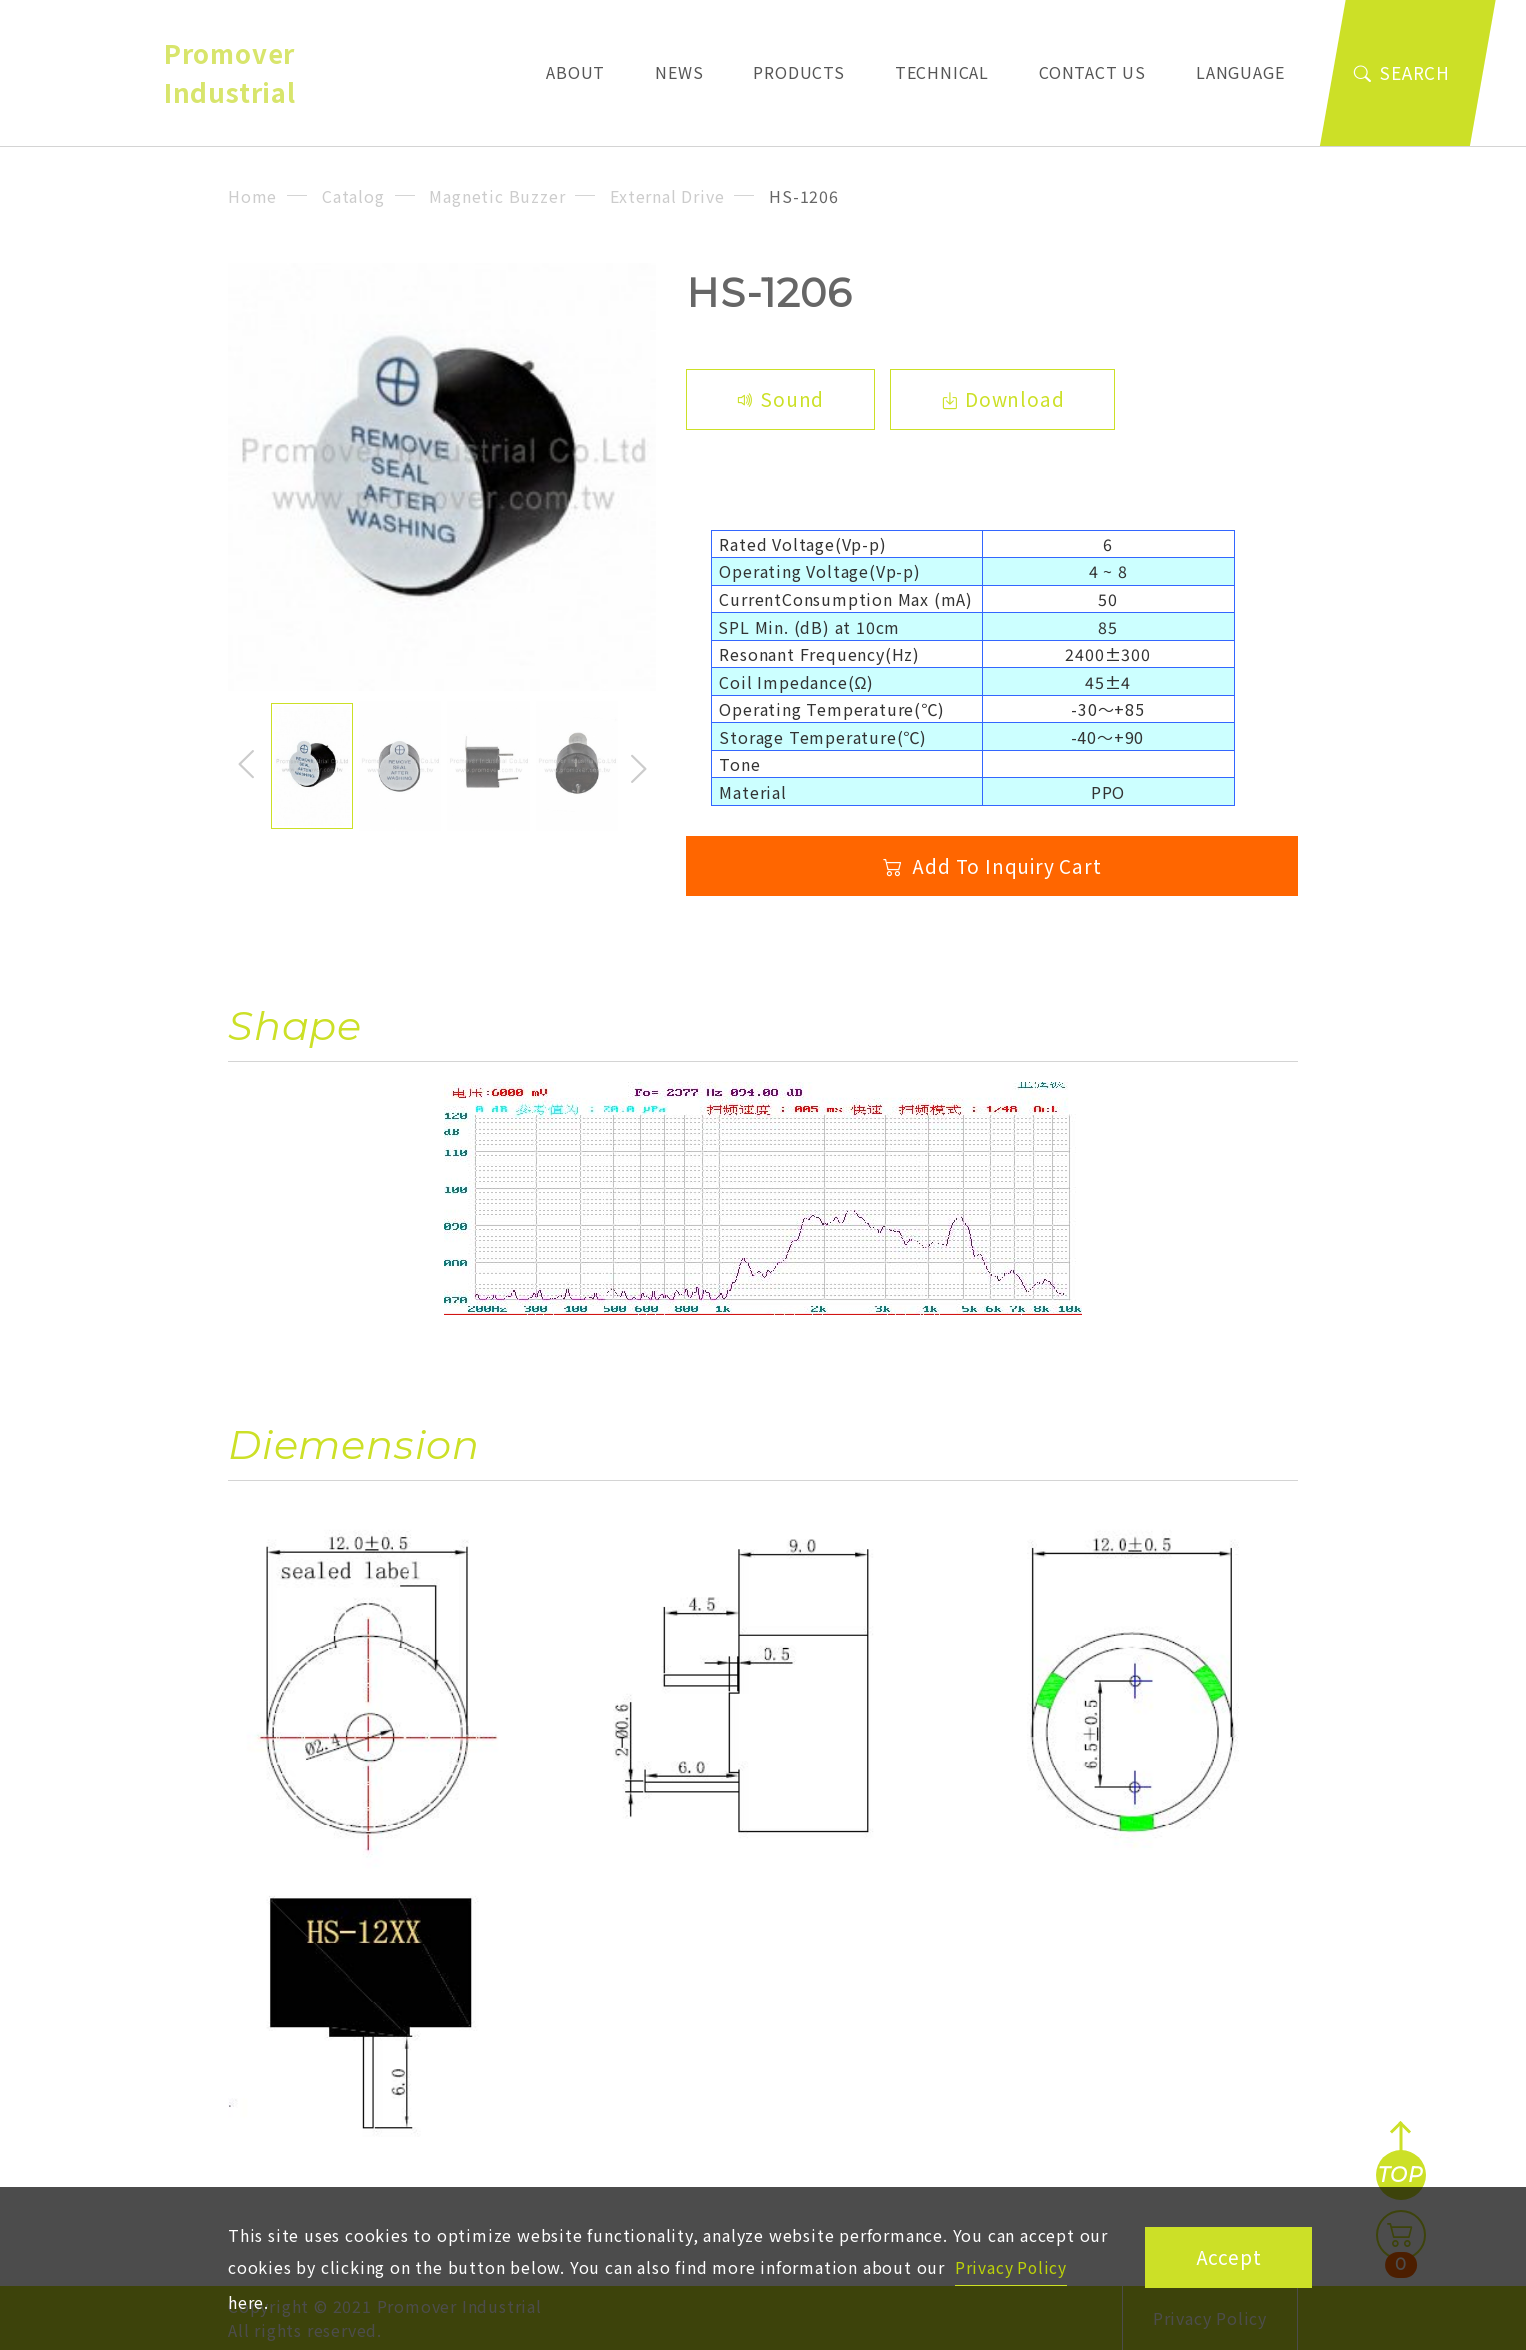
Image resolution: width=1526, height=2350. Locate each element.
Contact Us (1092, 72)
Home (252, 196)
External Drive (667, 196)
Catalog (353, 196)
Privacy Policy (1012, 2266)
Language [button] (1240, 72)
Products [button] (798, 72)
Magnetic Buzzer (497, 196)
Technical (942, 72)
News (679, 72)
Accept (1229, 2255)
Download (1004, 399)
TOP (1400, 2175)
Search (1402, 72)
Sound (781, 399)
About (588, 71)
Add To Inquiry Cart (992, 866)
